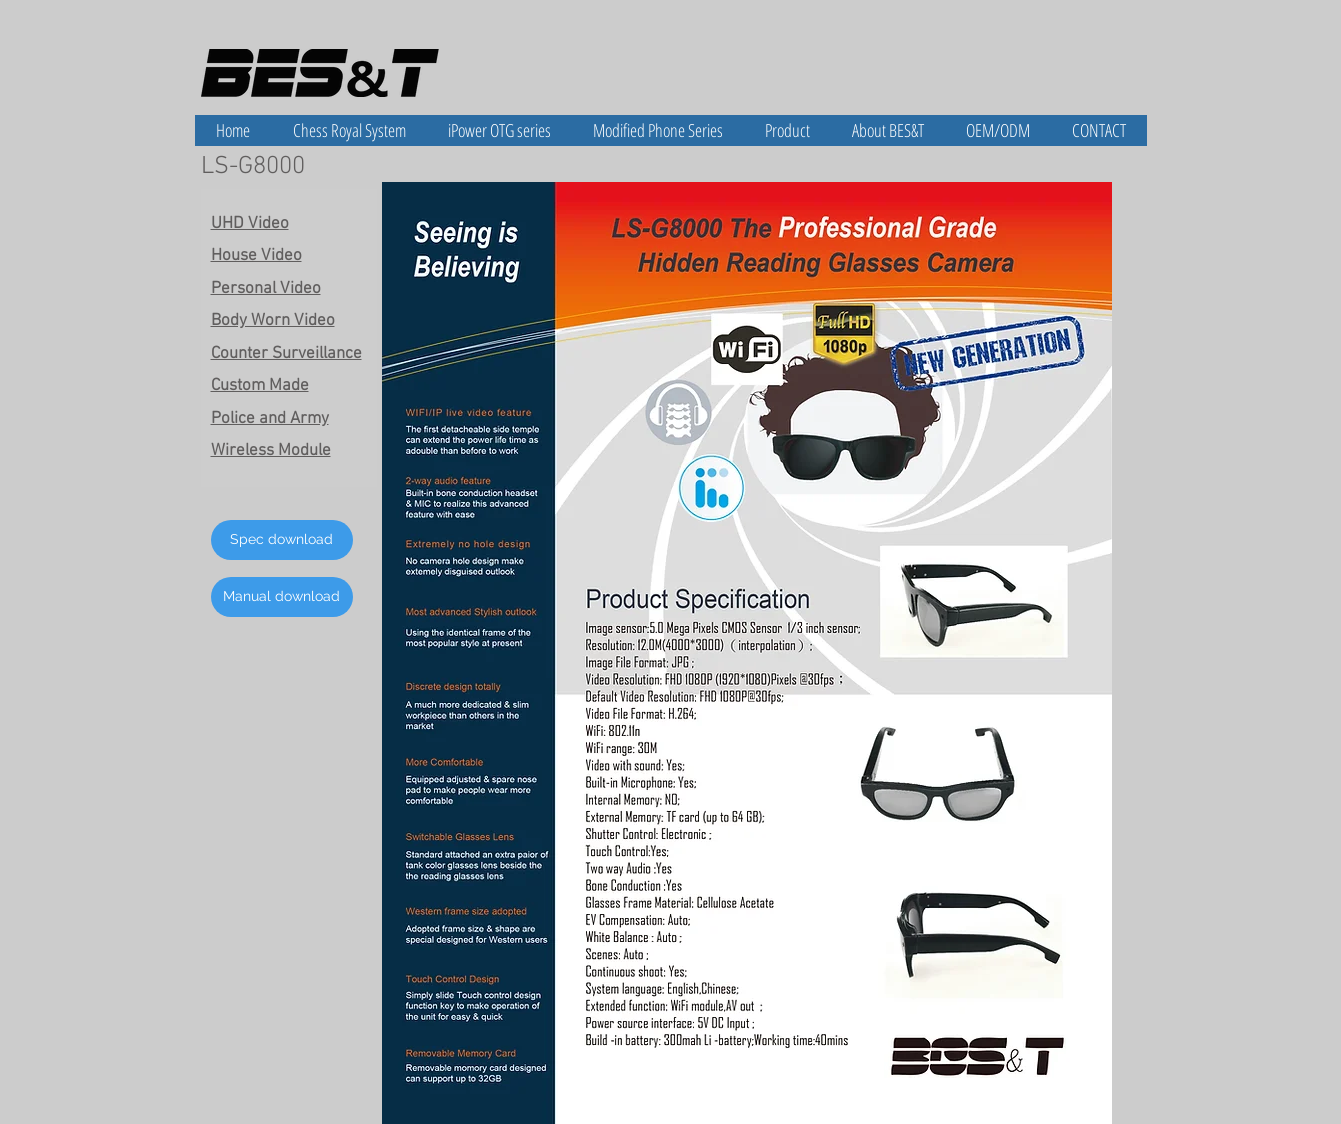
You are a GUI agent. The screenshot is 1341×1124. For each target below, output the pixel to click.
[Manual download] (282, 597)
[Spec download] (282, 540)
